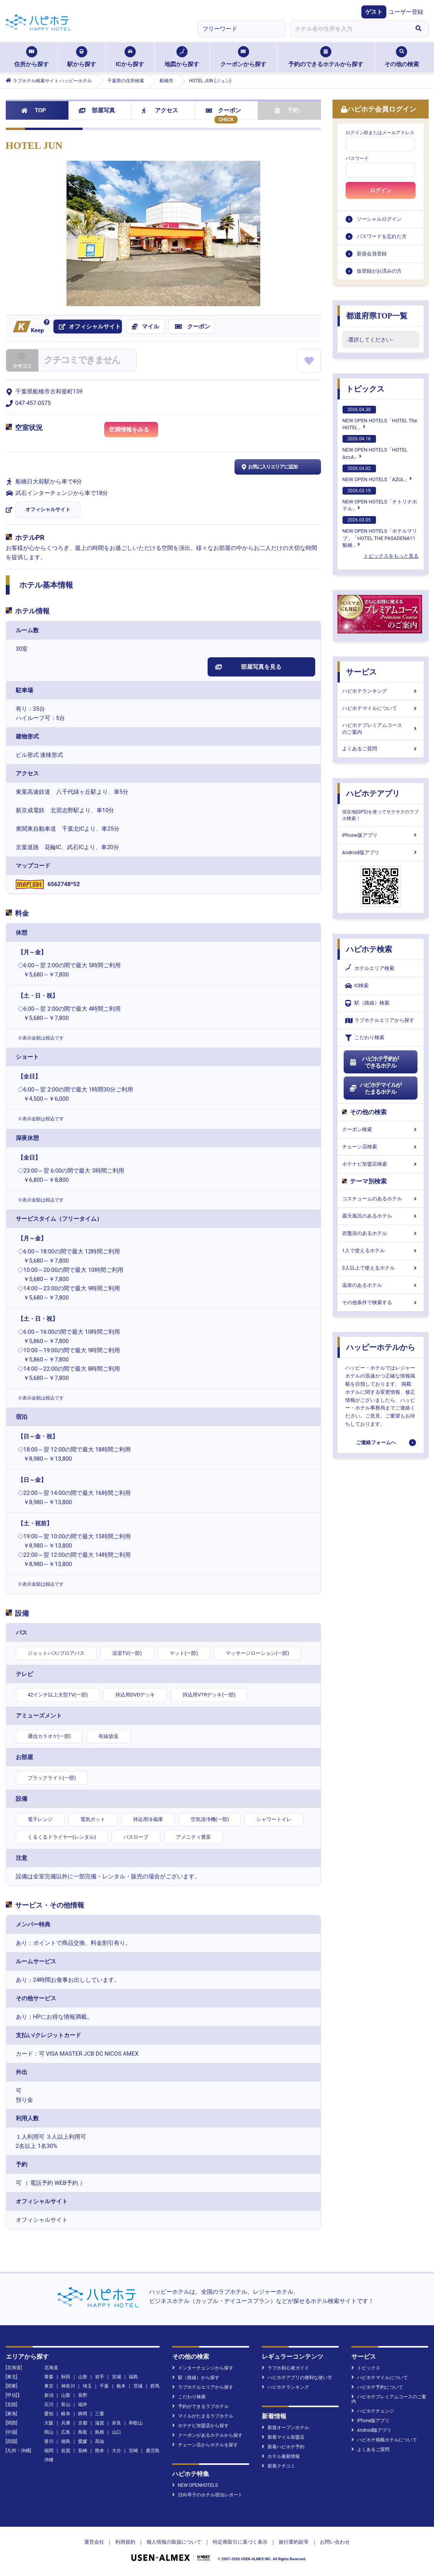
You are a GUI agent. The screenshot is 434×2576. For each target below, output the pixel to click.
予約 (287, 110)
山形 (82, 2376)
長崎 (82, 2450)
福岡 (48, 2450)
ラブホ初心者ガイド (285, 2368)
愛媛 (82, 2441)
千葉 (104, 2386)
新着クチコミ (278, 2466)
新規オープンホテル (285, 2427)
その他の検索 (401, 57)
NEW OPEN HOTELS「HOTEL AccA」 (375, 447)
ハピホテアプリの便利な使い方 (297, 2377)
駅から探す (81, 57)
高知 (99, 2441)
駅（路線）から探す (195, 2377)
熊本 (99, 2450)
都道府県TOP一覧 (377, 316)
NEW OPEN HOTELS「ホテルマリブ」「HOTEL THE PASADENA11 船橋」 (380, 532)
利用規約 (125, 2542)
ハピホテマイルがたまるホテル (375, 1088)
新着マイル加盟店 (283, 2437)
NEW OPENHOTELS (195, 2485)
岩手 (99, 2376)
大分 (116, 2450)
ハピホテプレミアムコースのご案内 (380, 728)
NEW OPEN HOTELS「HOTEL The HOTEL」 (380, 418)
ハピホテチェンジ (372, 2411)
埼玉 (87, 2386)
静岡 (82, 2413)
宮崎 (133, 2450)
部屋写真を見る (248, 666)
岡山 (48, 2432)
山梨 (65, 2395)
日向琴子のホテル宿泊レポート (207, 2495)
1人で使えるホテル (380, 1250)
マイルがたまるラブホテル (202, 2416)
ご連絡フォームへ (376, 1442)
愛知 (48, 2413)
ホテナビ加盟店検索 (380, 1164)
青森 (48, 2376)
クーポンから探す (243, 57)
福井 (82, 2404)
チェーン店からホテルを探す (205, 2445)
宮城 (116, 2376)
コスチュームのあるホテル (380, 1198)
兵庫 (65, 2423)
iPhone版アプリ (380, 835)
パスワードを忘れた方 (382, 236)
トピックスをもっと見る (391, 556)
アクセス (160, 110)
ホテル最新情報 (281, 2456)
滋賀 (99, 2423)
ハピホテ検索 (369, 949)
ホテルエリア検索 (369, 968)
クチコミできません (82, 360)
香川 (48, 2441)
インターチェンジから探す (202, 2368)
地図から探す (182, 57)
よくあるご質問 (380, 748)
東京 (48, 2386)
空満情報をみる (133, 431)
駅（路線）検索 (367, 1003)
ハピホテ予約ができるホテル (374, 1062)
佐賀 (65, 2450)
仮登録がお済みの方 (379, 271)
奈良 (116, 2423)
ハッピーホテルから (380, 1347)
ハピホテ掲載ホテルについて (384, 2440)
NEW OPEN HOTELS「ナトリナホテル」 (380, 499)
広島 (65, 2432)
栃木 (121, 2386)
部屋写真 (97, 110)
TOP (33, 110)
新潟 (48, 2395)
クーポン (223, 110)
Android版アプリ (380, 852)
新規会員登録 (372, 254)
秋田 (65, 2376)
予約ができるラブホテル (200, 2406)
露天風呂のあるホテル (380, 1216)
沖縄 (48, 2460)
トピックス (365, 389)
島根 (99, 2432)
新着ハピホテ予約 (283, 2446)
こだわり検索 (364, 1038)
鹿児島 (153, 2450)
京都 (82, 2423)
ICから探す (130, 57)
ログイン (380, 190)
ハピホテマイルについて (380, 708)
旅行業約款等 (294, 2542)
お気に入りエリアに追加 (269, 467)
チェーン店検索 (380, 1147)
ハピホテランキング (380, 691)
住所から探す (31, 57)
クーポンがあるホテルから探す (207, 2435)
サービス (361, 672)
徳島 (65, 2441)
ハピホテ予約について (377, 2387)
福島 (133, 2376)
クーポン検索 (380, 1129)
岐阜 (65, 2413)
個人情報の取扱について (173, 2542)
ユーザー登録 (406, 11)
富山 (65, 2404)
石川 (48, 2404)
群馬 (155, 2386)
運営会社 (94, 2542)
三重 (99, 2413)
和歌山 (136, 2423)
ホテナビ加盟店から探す (200, 2425)
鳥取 (82, 2432)
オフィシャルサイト (47, 509)
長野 (82, 2395)
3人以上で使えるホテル (380, 1268)
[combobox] (349, 28)
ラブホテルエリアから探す (379, 1020)
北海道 (51, 2367)
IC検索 (357, 986)
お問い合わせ (335, 2542)
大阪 (48, 2423)
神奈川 (68, 2386)
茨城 (138, 2386)
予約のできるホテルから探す (325, 57)
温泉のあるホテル (380, 1285)
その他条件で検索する (380, 1302)
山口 (116, 2432)
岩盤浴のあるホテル (380, 1233)
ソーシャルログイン (379, 219)
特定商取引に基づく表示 (240, 2542)
